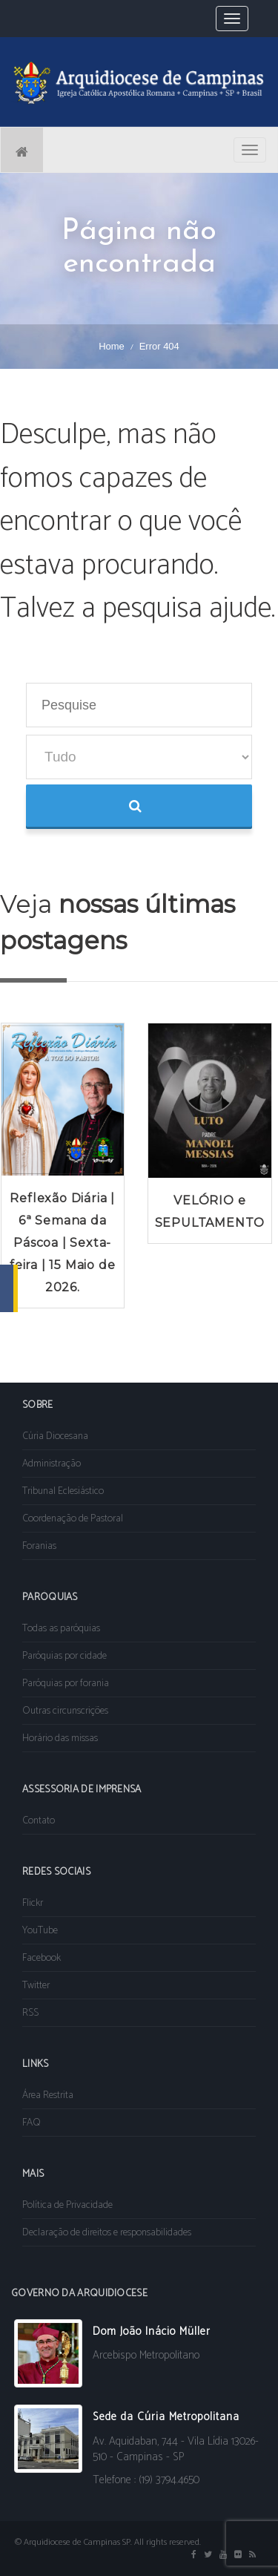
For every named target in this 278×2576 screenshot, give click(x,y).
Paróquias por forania (65, 1683)
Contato (38, 1820)
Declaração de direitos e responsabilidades (106, 2232)
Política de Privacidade (67, 2205)
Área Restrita (47, 2095)
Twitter (36, 1985)
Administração (51, 1463)
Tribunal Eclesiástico (63, 1491)
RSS (30, 2013)
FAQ (31, 2122)
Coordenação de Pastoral (72, 1518)
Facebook (41, 1958)
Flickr (32, 1903)
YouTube (40, 1930)
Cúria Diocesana (55, 1436)
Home (112, 346)
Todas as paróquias (61, 1628)
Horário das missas (60, 1738)
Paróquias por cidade (64, 1656)
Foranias (39, 1546)
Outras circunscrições (65, 1711)
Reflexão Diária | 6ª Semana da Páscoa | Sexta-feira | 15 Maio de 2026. (62, 1242)
